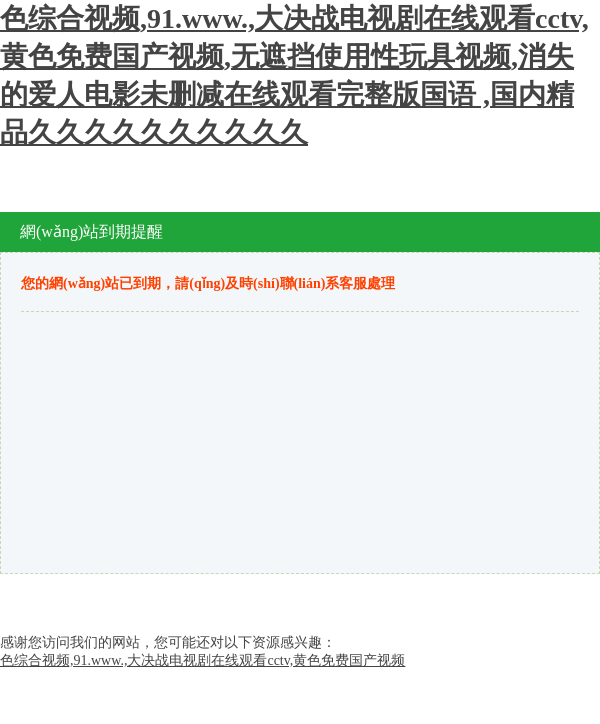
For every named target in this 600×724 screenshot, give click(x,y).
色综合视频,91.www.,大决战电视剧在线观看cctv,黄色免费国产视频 (202, 660)
